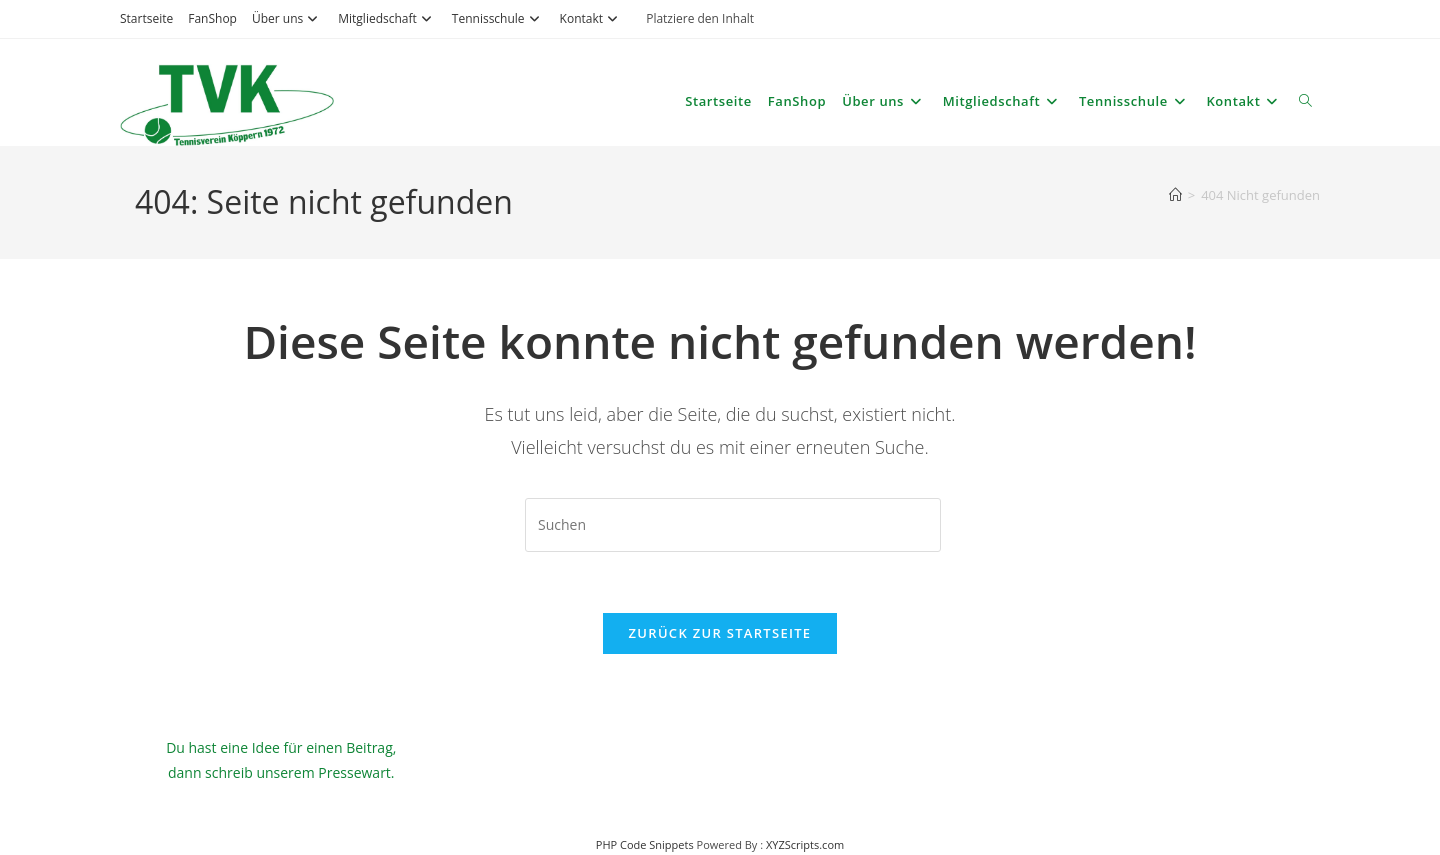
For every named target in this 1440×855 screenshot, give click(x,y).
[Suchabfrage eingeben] (733, 525)
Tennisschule (498, 18)
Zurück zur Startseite (720, 633)
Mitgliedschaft (387, 18)
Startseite (146, 18)
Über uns (287, 18)
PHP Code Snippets (645, 844)
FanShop (212, 18)
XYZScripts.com (805, 844)
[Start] (1175, 195)
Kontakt (591, 18)
